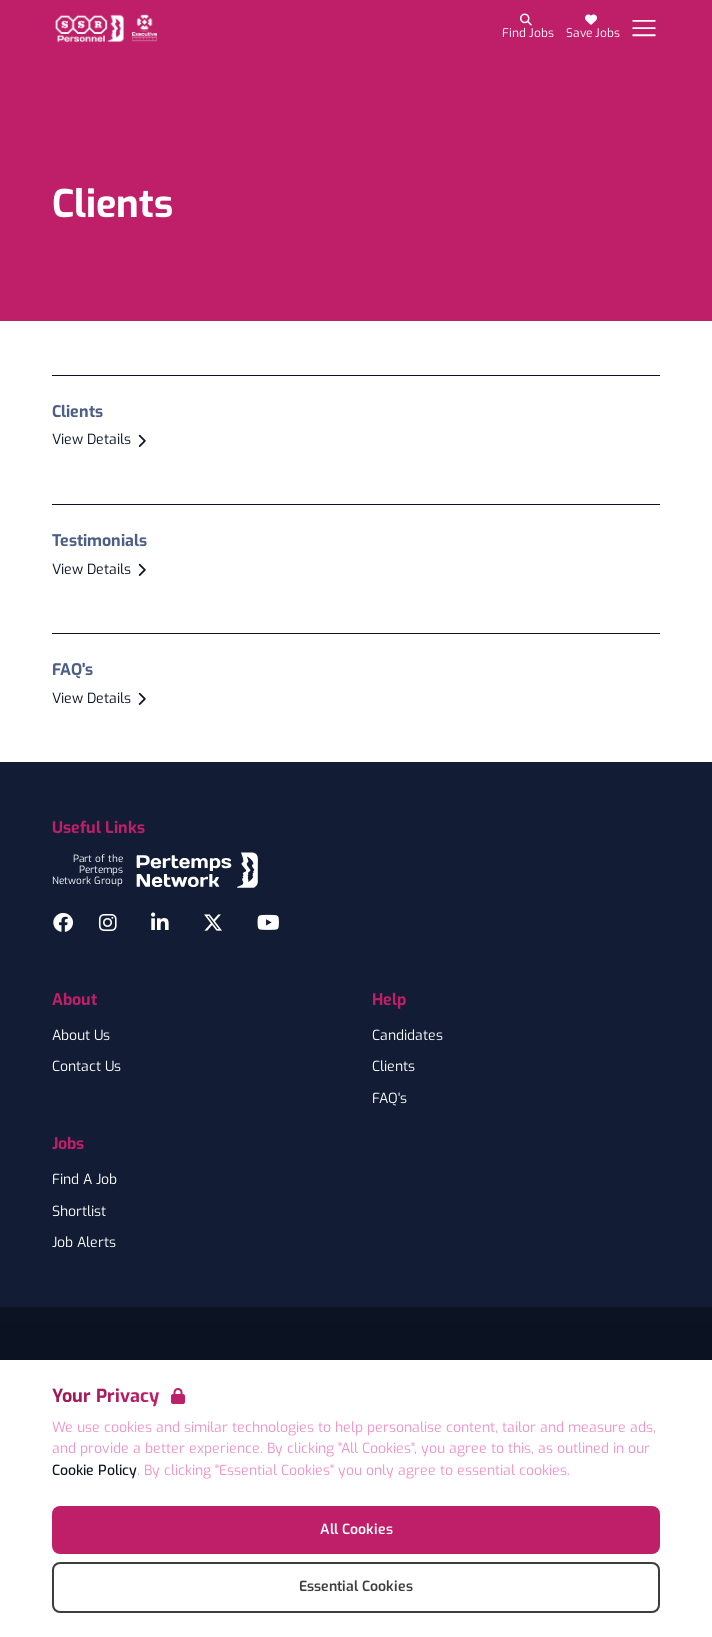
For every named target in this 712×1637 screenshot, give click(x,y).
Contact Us (86, 1067)
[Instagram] (108, 923)
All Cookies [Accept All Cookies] (356, 1529)
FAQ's (389, 1099)
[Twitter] (213, 923)
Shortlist (79, 1212)
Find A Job (84, 1180)
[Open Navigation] (644, 28)
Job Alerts (84, 1243)
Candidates (407, 1036)
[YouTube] (268, 923)
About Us (81, 1036)
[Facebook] (63, 923)
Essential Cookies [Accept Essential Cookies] (356, 1586)
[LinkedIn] (160, 923)
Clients (393, 1067)
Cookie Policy (94, 1470)
